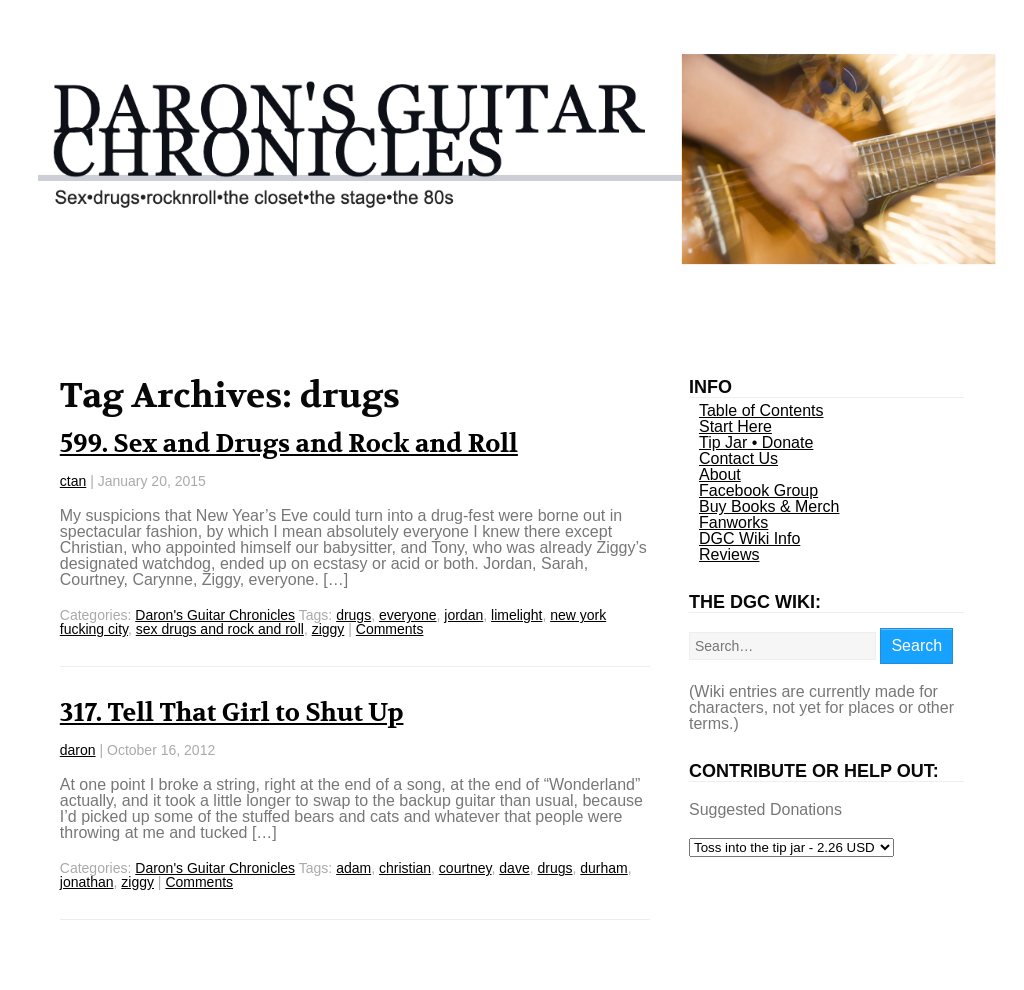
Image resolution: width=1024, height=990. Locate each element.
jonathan (87, 882)
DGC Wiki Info (749, 538)
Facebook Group (758, 490)
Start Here (735, 426)
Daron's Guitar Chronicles (215, 615)
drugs (353, 615)
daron (78, 750)
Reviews (729, 554)
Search (916, 645)
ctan (73, 481)
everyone (408, 615)
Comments (390, 629)
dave (514, 868)
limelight (516, 615)
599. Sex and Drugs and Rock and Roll (289, 444)
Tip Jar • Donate (756, 442)
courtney (465, 868)
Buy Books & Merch (769, 506)
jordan (463, 615)
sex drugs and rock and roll (220, 629)
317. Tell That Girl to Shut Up (232, 713)
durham (603, 868)
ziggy (328, 629)
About (720, 474)
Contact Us (738, 458)
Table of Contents (761, 410)
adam (353, 868)
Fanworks (733, 522)
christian (405, 868)
